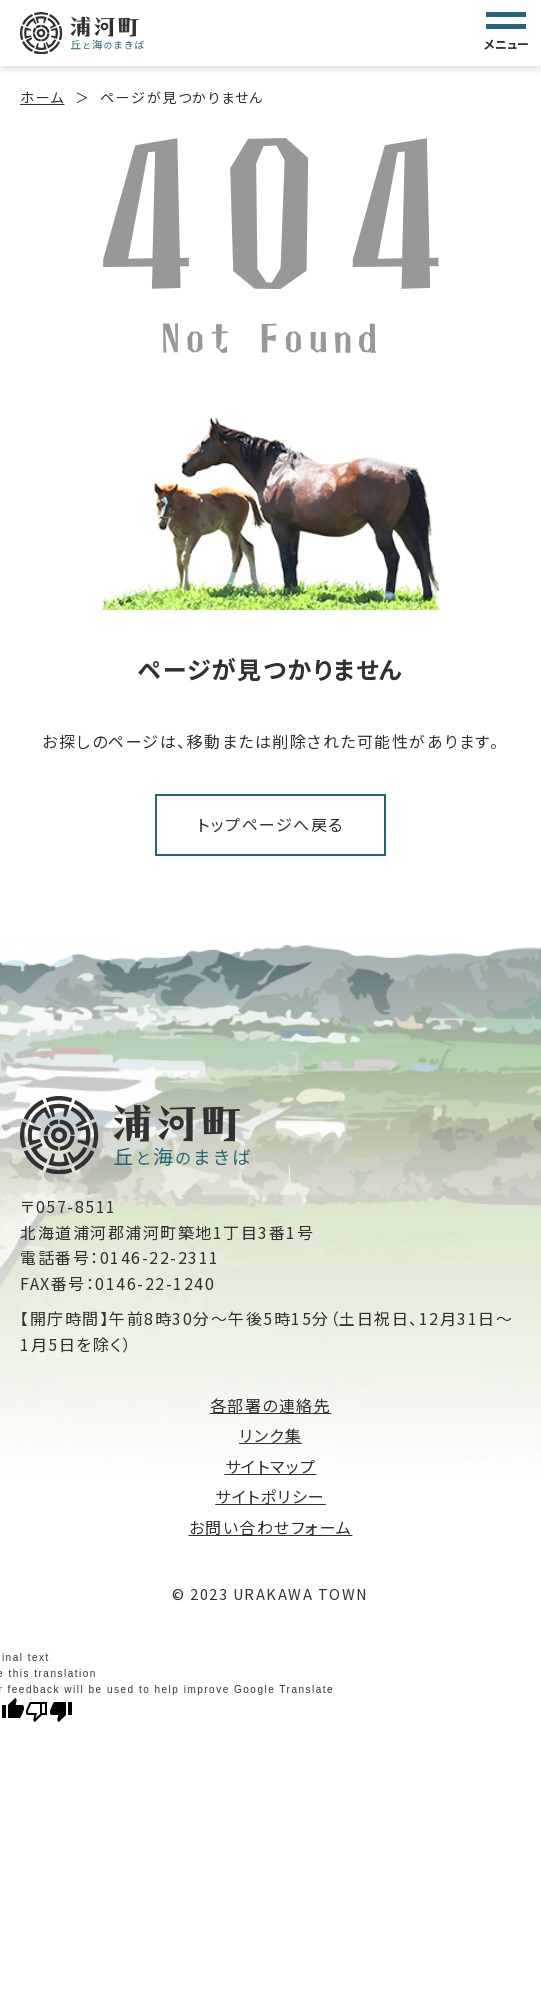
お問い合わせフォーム (271, 1527)
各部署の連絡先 (271, 1405)
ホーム (42, 97)
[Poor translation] (49, 1710)
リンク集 (270, 1435)
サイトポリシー (270, 1496)
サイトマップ (271, 1466)
